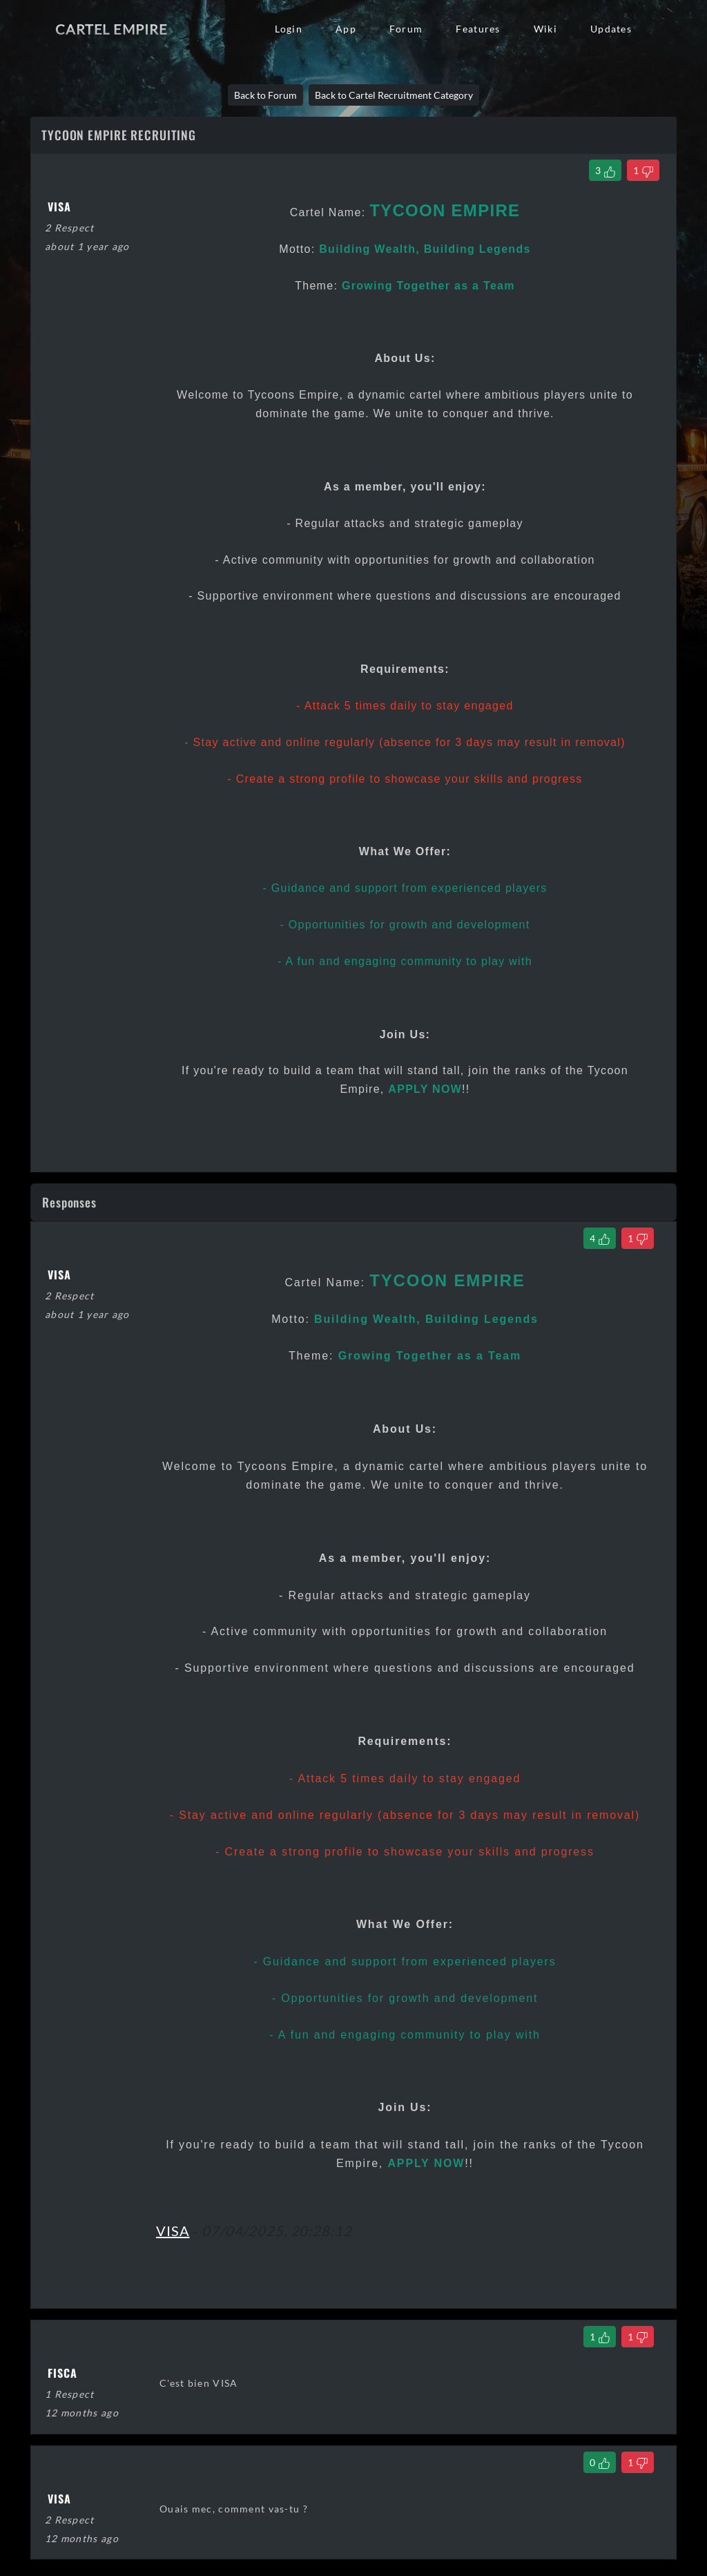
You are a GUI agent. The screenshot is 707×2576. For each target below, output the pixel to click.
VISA (173, 2230)
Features (478, 29)
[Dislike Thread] (643, 170)
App (346, 29)
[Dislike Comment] (637, 1238)
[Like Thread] (605, 170)
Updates (611, 29)
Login (288, 29)
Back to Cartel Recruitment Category (394, 95)
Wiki (545, 29)
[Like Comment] (599, 1238)
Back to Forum (265, 95)
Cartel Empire (111, 29)
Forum (406, 29)
